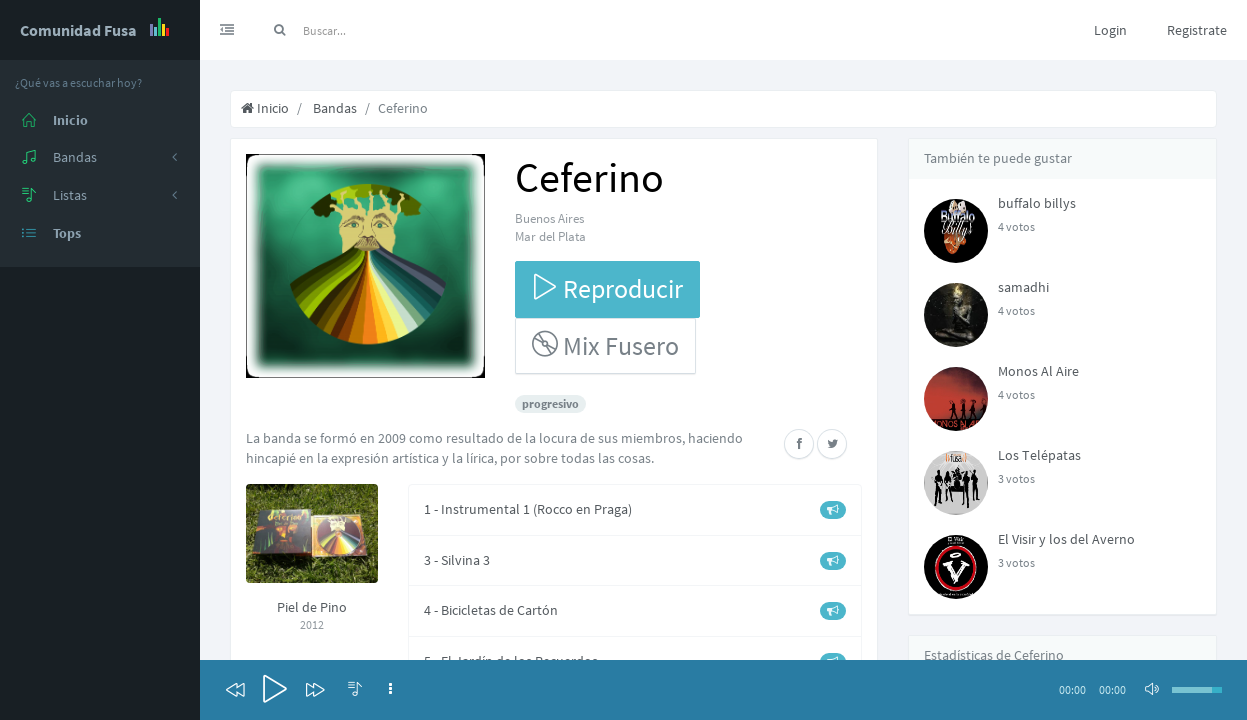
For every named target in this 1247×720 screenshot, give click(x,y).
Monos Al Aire (1038, 371)
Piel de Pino (312, 607)
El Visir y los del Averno (1066, 539)
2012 (312, 624)
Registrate (1197, 30)
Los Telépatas (1039, 455)
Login (1110, 30)
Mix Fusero (605, 345)
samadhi (1023, 287)
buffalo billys (1037, 203)
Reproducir (607, 288)
